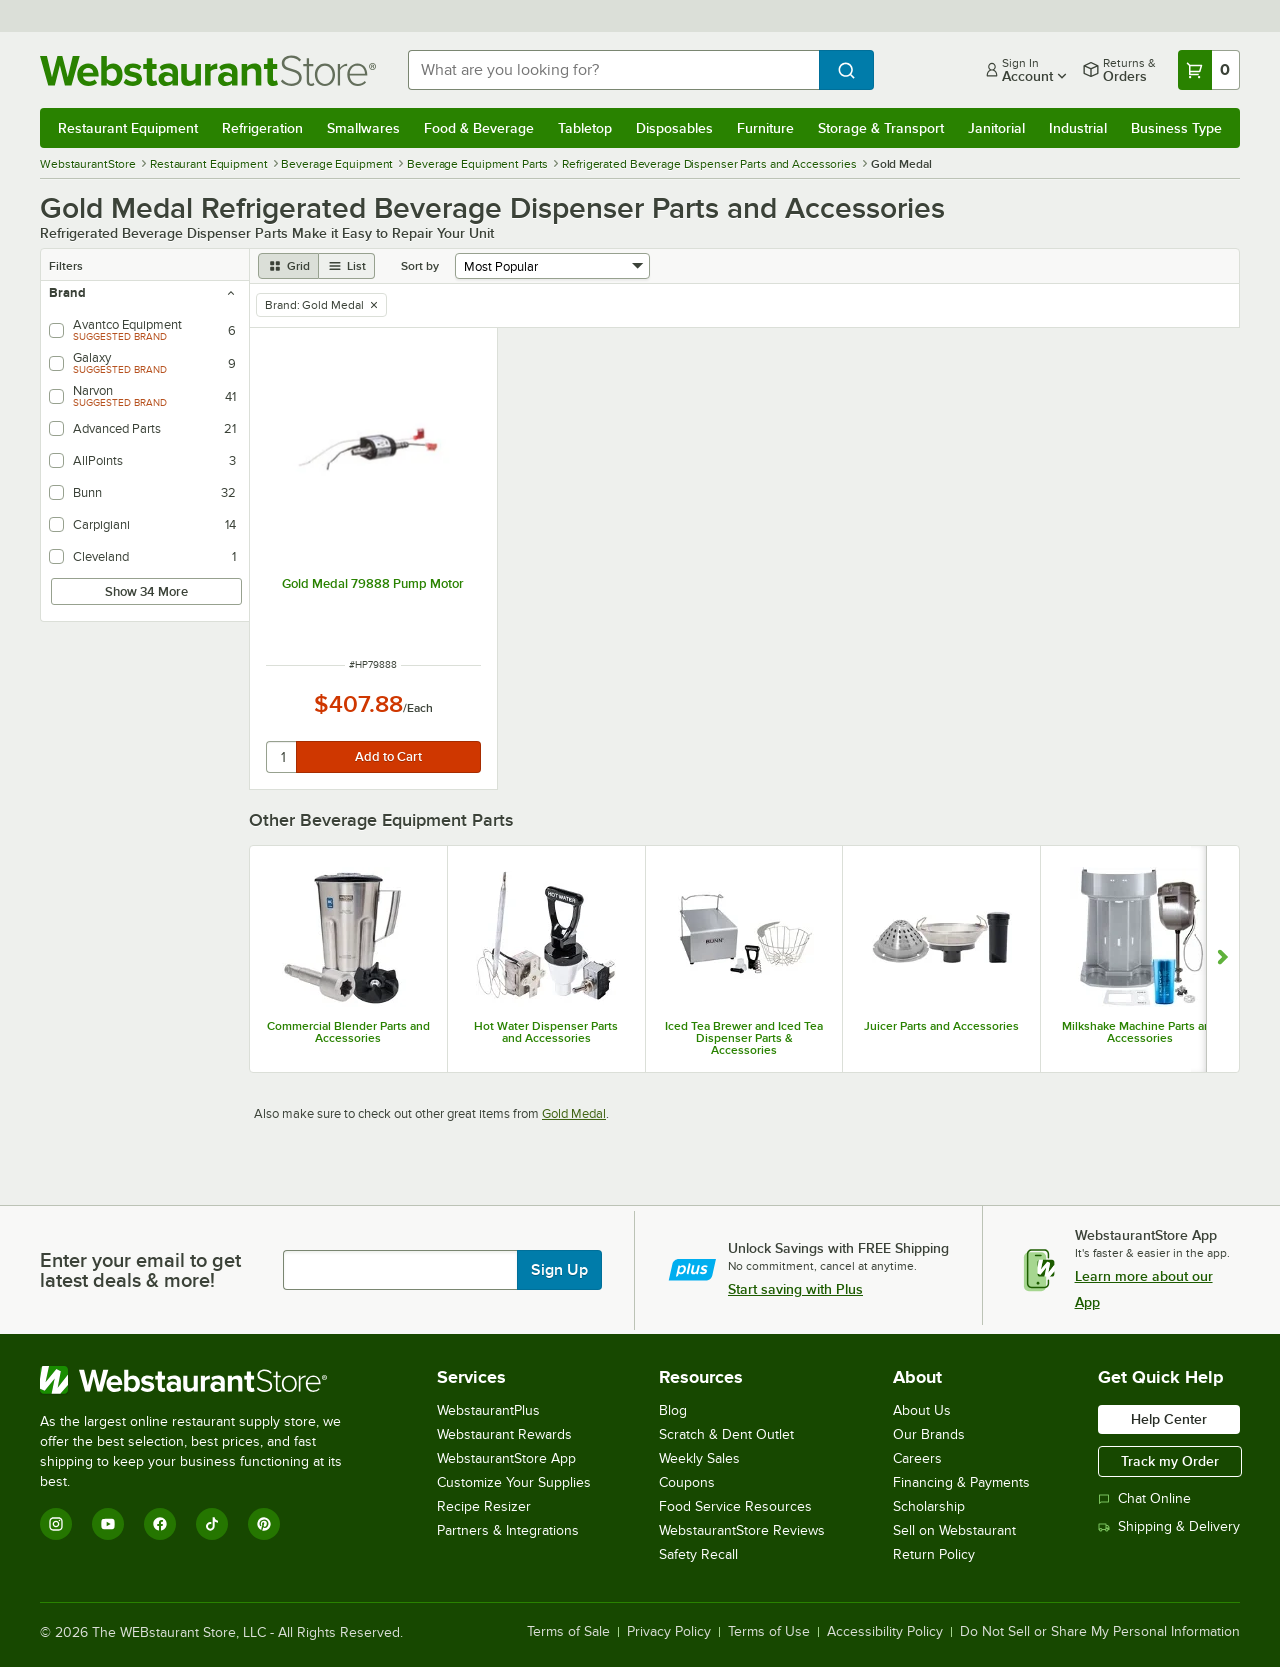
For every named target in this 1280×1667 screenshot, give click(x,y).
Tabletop (585, 128)
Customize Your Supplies (514, 1482)
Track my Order (1170, 1461)
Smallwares (363, 128)
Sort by (420, 266)
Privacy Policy (669, 1632)
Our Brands (929, 1434)
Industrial (1078, 128)
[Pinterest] (264, 1524)
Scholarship (929, 1506)
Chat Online (1144, 1498)
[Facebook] (160, 1524)
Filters (66, 266)
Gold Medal (574, 1113)
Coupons (687, 1482)
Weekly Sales (699, 1458)
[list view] (347, 266)
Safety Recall (698, 1554)
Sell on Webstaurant (954, 1530)
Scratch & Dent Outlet (726, 1434)
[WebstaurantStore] (204, 1380)
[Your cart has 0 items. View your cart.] (1209, 70)
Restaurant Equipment (128, 128)
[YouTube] (108, 1524)
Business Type (1176, 128)
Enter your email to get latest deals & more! (140, 1270)
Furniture (765, 128)
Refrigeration (262, 128)
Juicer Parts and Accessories (941, 1026)
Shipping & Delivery (1169, 1526)
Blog (673, 1410)
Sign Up (559, 1270)
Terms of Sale (568, 1632)
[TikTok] (212, 1524)
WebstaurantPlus (488, 1410)
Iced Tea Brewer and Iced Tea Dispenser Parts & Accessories (744, 1038)
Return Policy (934, 1554)
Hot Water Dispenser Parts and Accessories (546, 1032)
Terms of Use (769, 1632)
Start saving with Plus (795, 1289)
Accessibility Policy (885, 1632)
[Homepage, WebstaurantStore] (208, 70)
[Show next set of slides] (1222, 959)
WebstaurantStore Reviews (742, 1530)
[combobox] (613, 70)
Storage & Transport (881, 128)
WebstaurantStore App (506, 1458)
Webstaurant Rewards (504, 1434)
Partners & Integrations (508, 1530)
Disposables (674, 128)
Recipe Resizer (484, 1506)
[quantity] (282, 757)
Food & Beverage (479, 128)
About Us (922, 1410)
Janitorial (996, 128)
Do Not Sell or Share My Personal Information (1100, 1632)
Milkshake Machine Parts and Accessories (1140, 1032)
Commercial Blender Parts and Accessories (348, 1032)
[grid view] (288, 266)
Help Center (1169, 1419)
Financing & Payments (961, 1482)
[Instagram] (56, 1524)
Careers (917, 1458)
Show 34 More (146, 591)
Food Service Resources (735, 1506)
